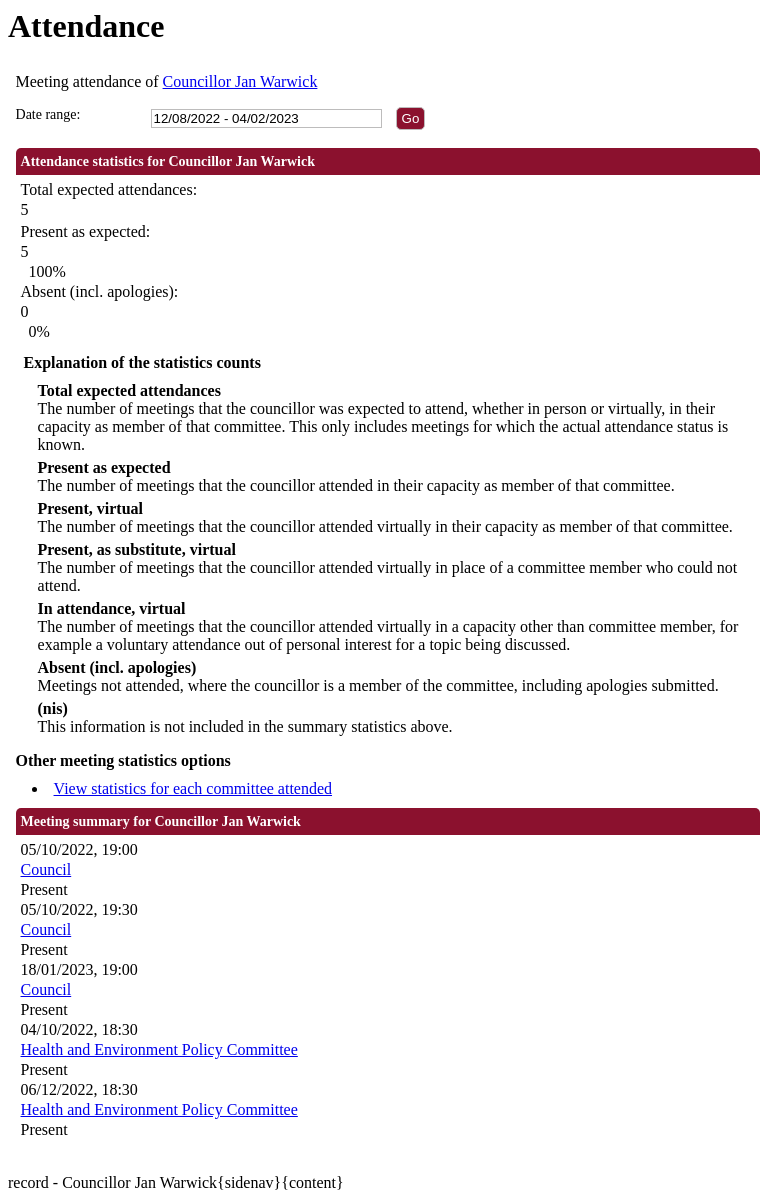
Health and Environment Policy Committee (159, 1049)
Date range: (48, 114)
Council (46, 869)
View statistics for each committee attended (193, 788)
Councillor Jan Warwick (240, 81)
